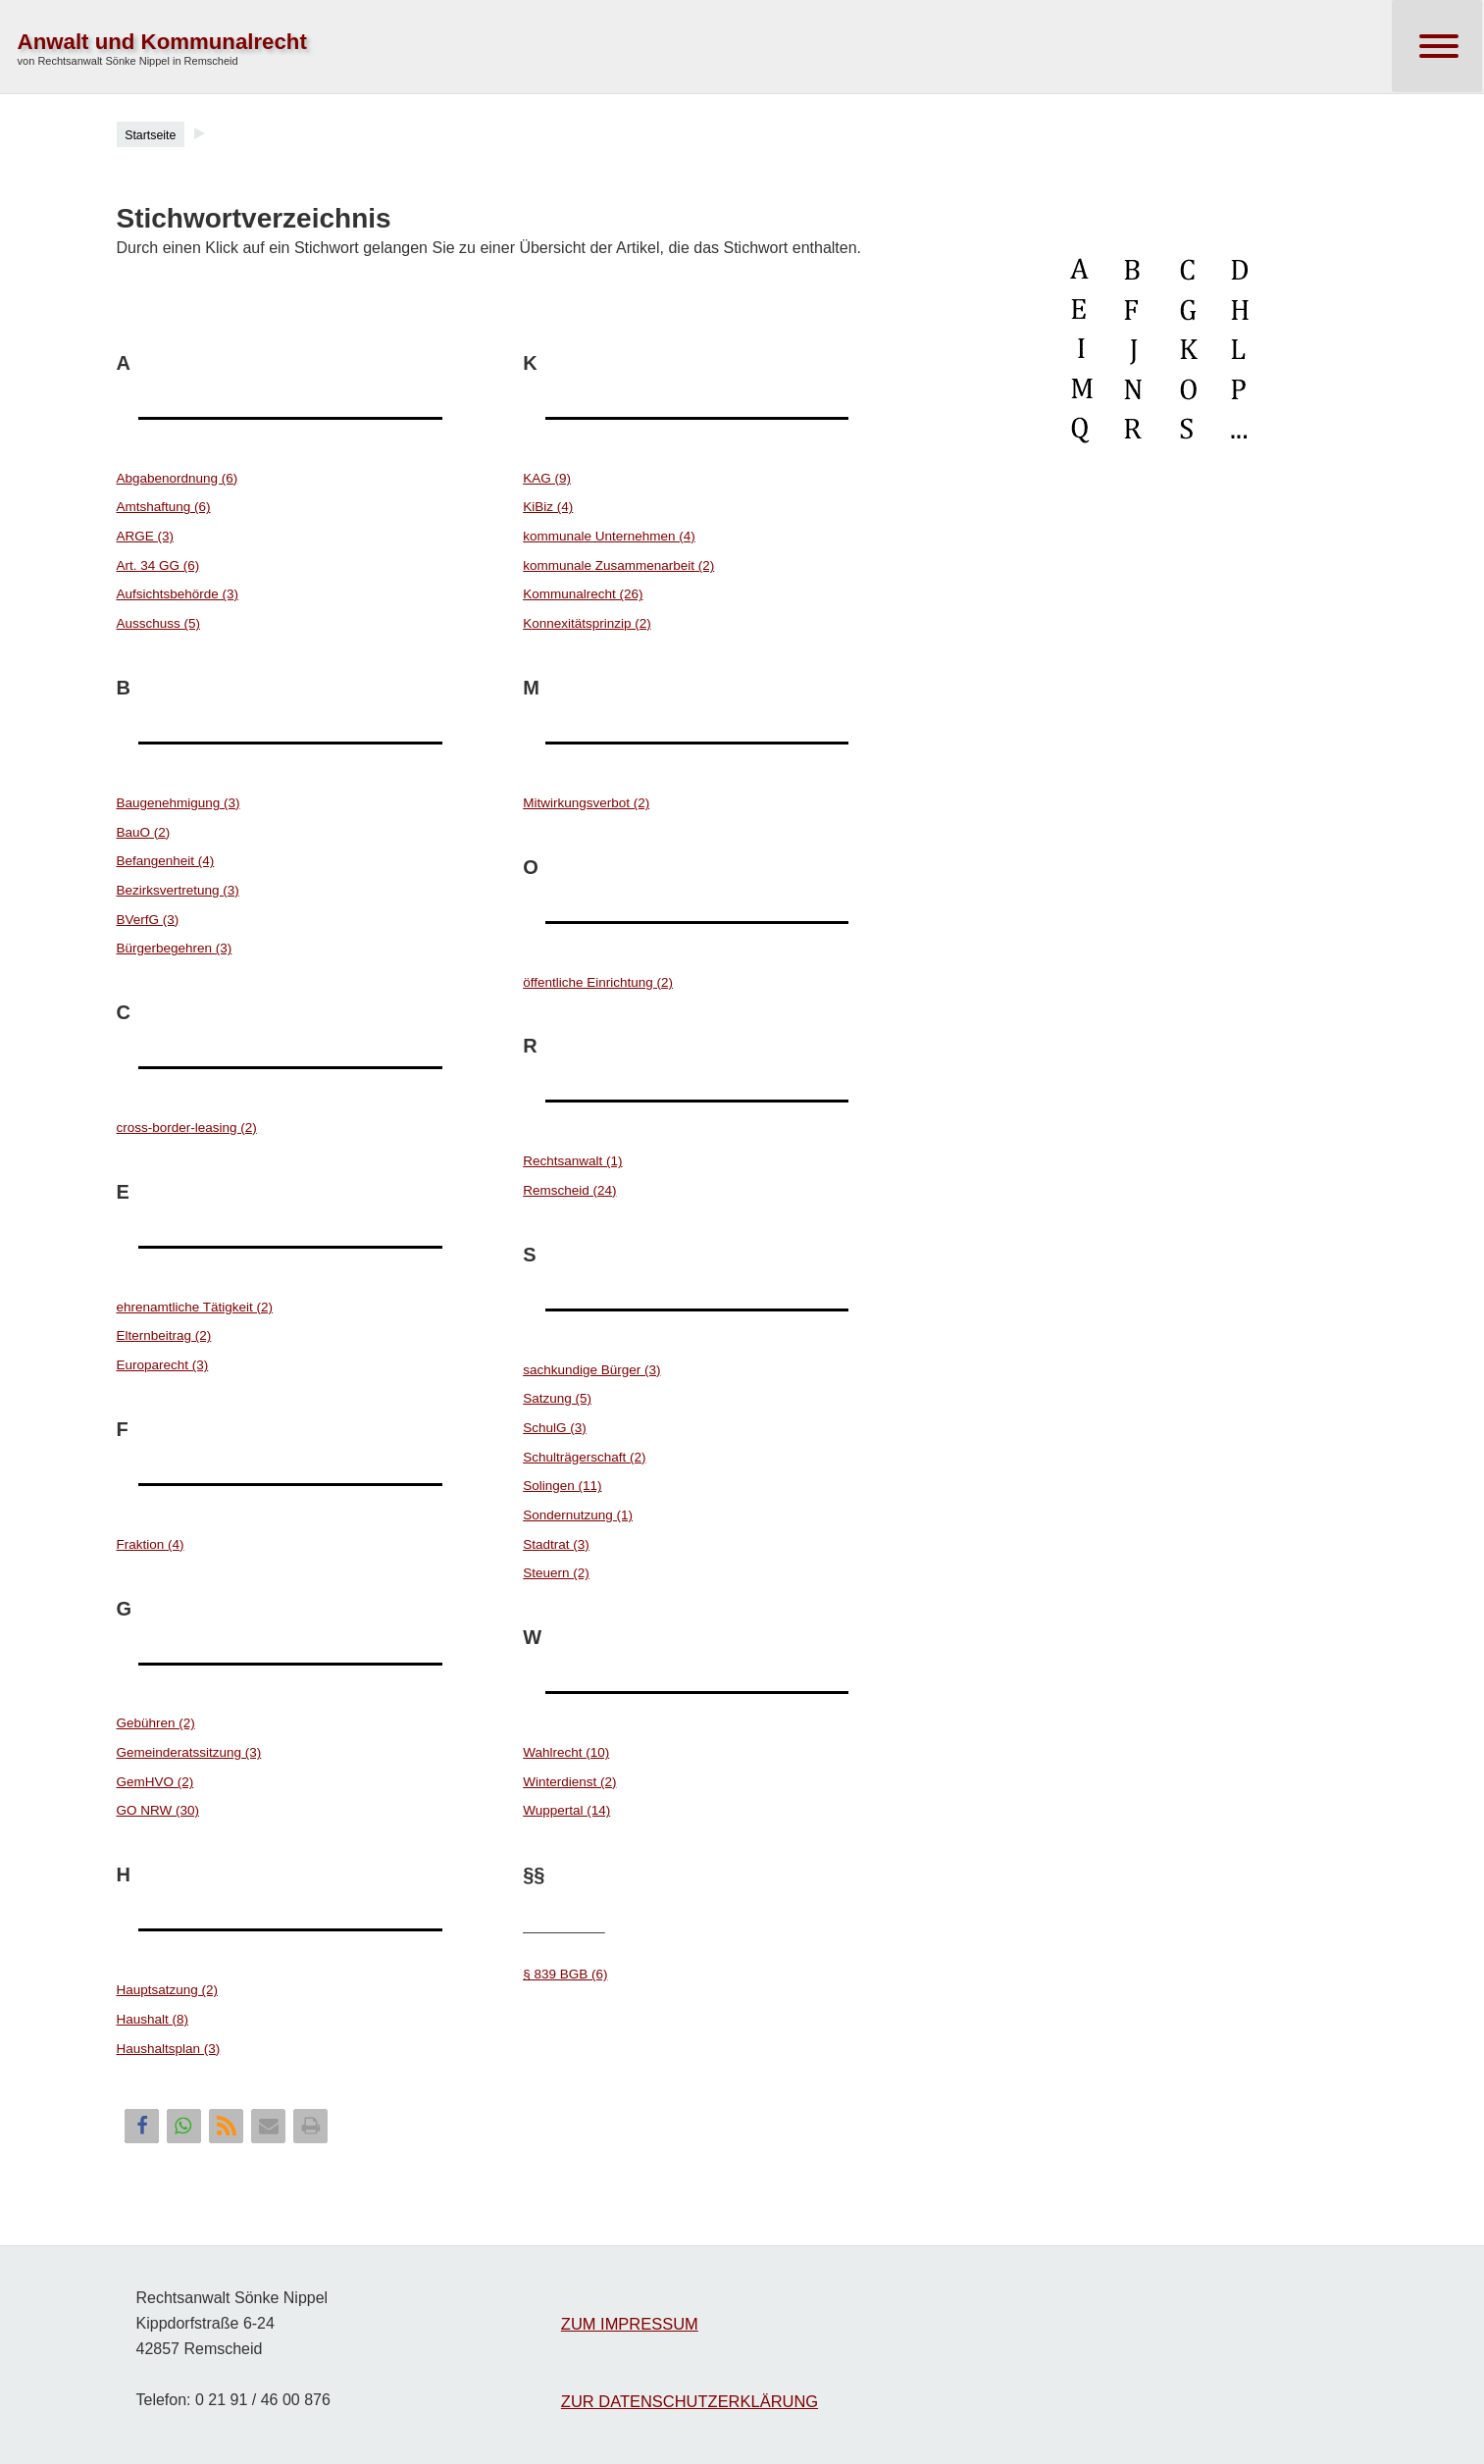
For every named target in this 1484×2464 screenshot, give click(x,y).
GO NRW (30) (158, 1810)
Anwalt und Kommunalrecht (162, 41)
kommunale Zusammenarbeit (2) (618, 565)
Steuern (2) (556, 1573)
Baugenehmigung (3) (178, 803)
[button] (142, 2126)
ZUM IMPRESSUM (629, 2324)
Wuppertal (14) (566, 1810)
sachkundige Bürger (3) (591, 1369)
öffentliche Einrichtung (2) (598, 982)
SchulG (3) (555, 1427)
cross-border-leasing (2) (187, 1127)
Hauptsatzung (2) (168, 1989)
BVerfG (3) (148, 919)
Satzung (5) (557, 1398)
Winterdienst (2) (569, 1781)
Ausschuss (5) (159, 623)
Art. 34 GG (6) (158, 565)
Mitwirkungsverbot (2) (586, 803)
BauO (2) (144, 832)
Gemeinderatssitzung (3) (189, 1752)
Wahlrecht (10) (566, 1752)
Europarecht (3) (163, 1365)
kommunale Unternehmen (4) (609, 536)
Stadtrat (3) (556, 1544)
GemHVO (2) (155, 1781)
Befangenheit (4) (166, 860)
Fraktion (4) (150, 1544)
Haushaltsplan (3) (169, 2048)
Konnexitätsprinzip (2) (587, 623)
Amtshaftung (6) (164, 506)
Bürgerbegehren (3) (174, 948)
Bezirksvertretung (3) (178, 890)
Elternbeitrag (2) (164, 1335)
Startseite (150, 135)
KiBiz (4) (548, 506)
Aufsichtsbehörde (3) (178, 594)
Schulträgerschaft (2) (584, 1457)
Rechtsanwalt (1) (572, 1161)
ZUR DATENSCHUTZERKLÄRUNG (689, 2401)
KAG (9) (547, 478)
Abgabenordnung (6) (177, 478)
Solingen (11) (562, 1485)
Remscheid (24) (569, 1190)
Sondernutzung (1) (578, 1515)
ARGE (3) (146, 536)
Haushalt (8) (153, 2019)
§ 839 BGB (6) (565, 1974)
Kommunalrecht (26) (582, 594)
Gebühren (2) (156, 1723)
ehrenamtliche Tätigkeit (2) (195, 1307)
